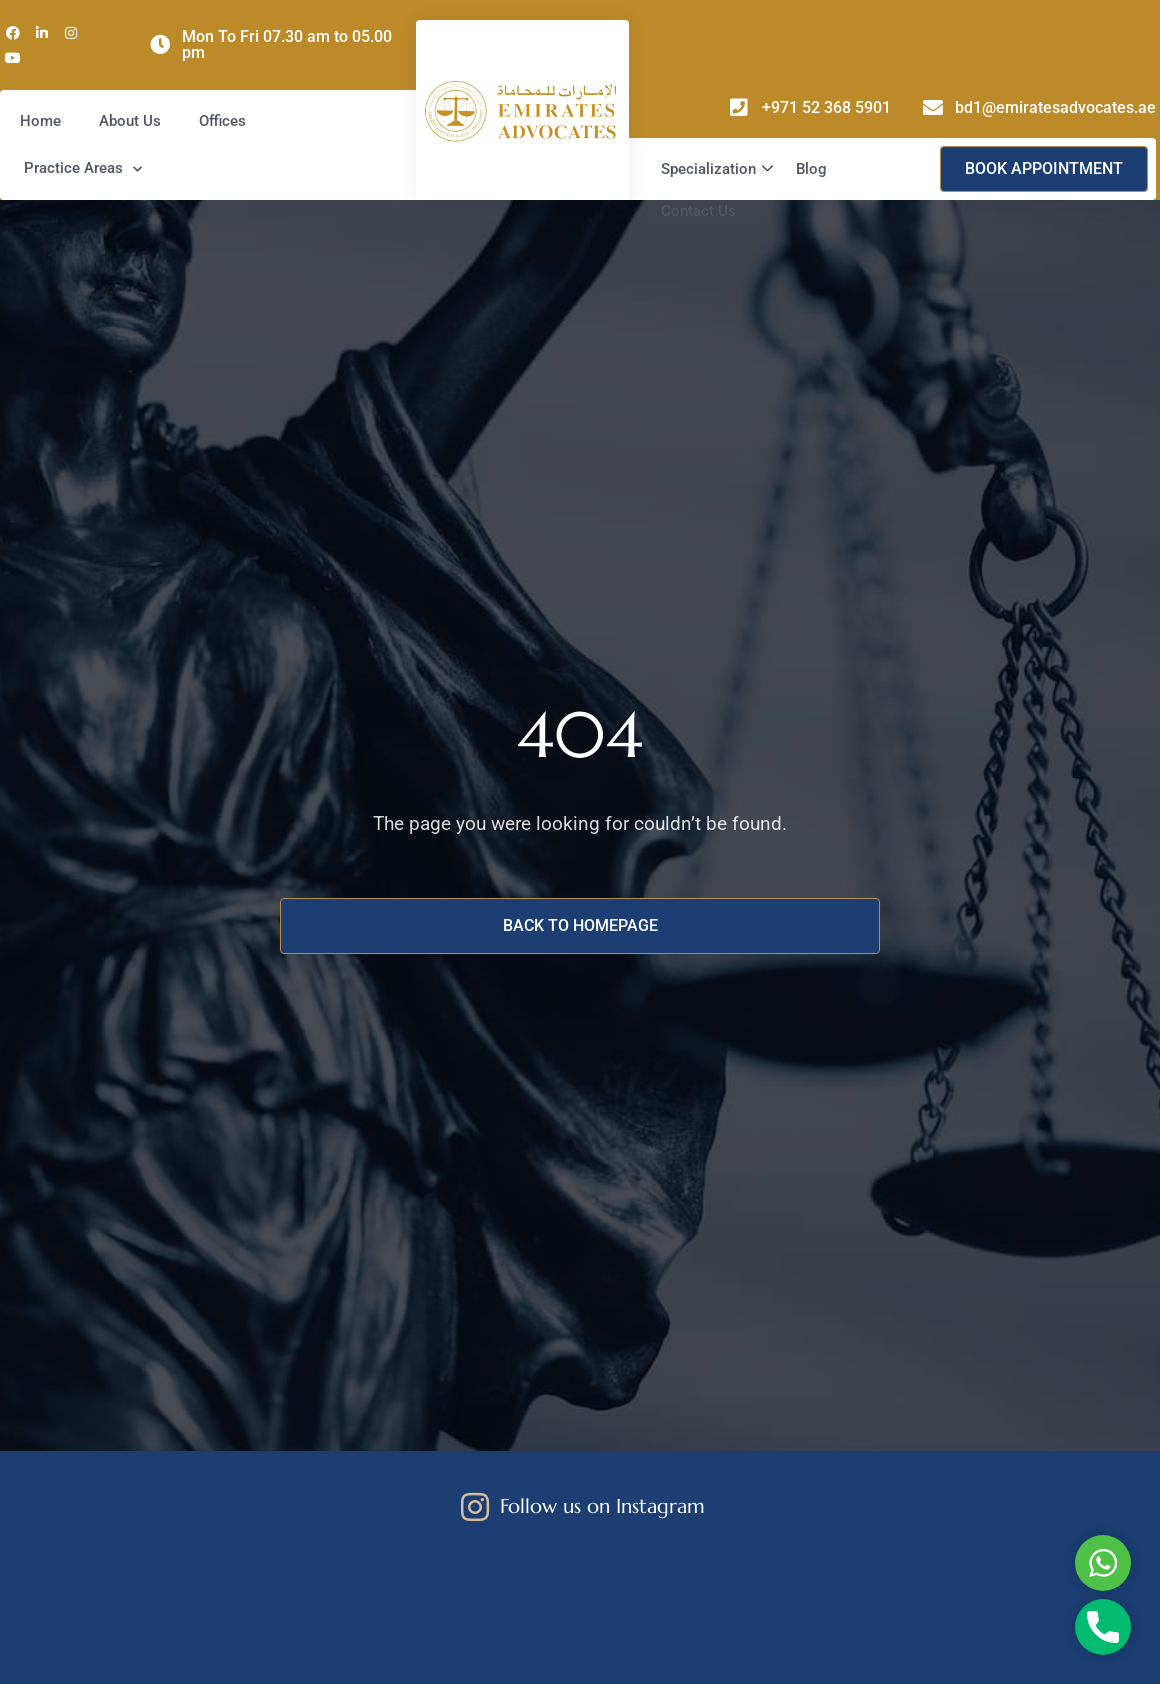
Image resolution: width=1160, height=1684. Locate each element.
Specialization (719, 169)
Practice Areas (83, 169)
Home (40, 121)
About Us (130, 121)
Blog (811, 169)
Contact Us (698, 211)
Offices (222, 121)
